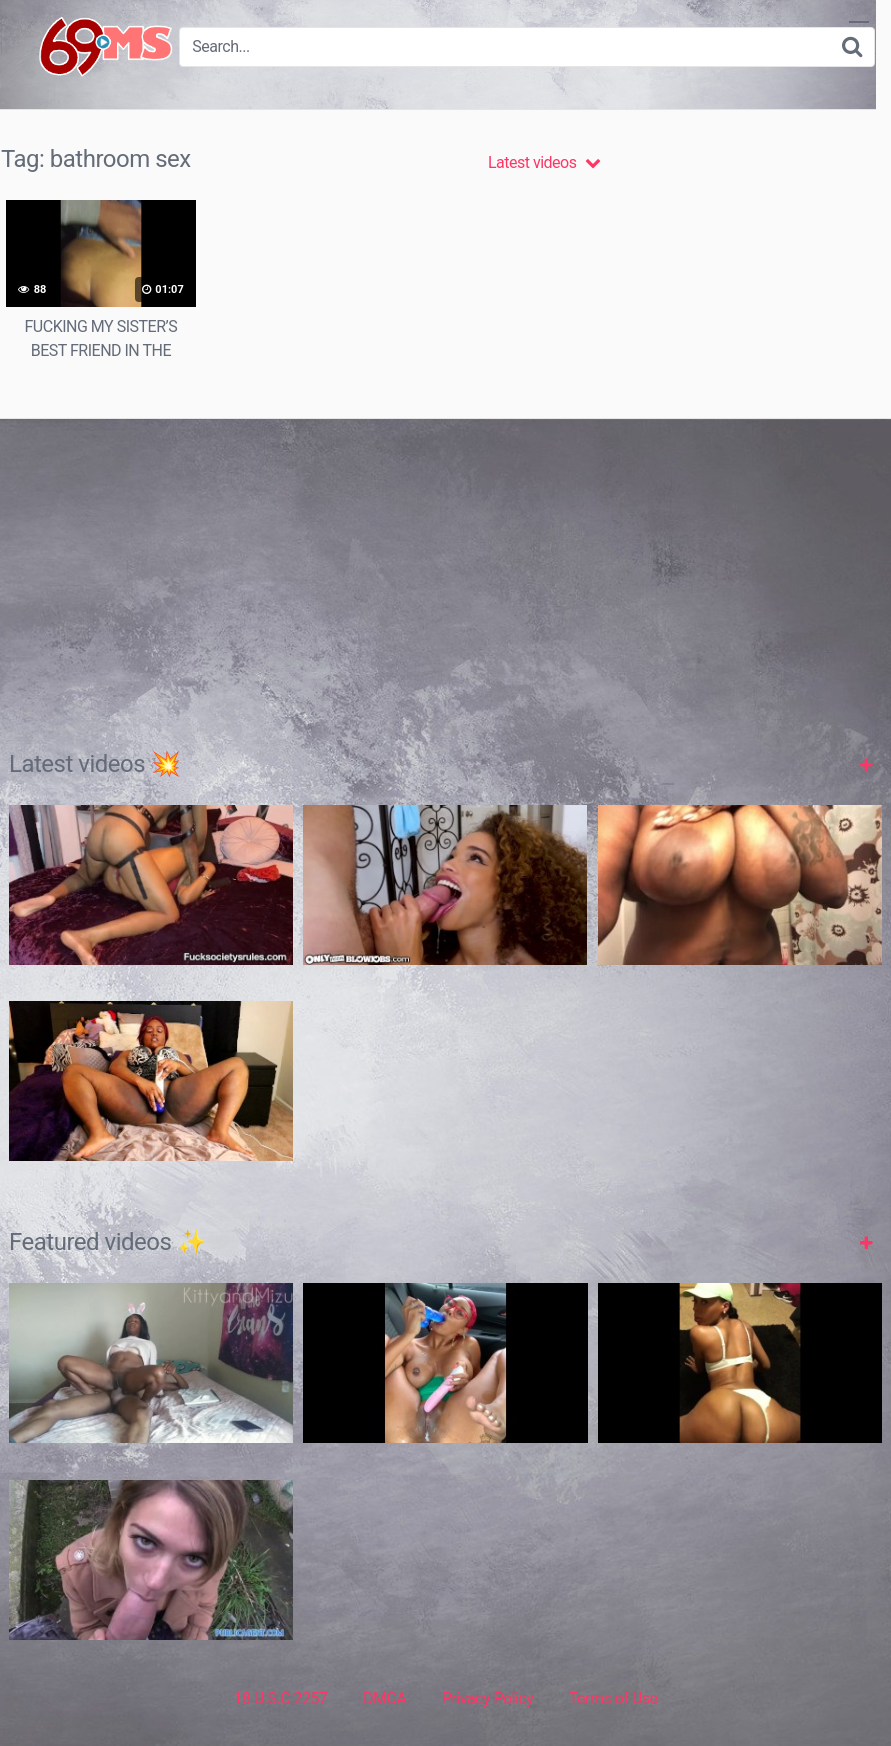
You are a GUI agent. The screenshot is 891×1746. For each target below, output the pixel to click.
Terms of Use (613, 1698)
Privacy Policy (488, 1698)
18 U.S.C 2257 (280, 1698)
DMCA (384, 1698)
